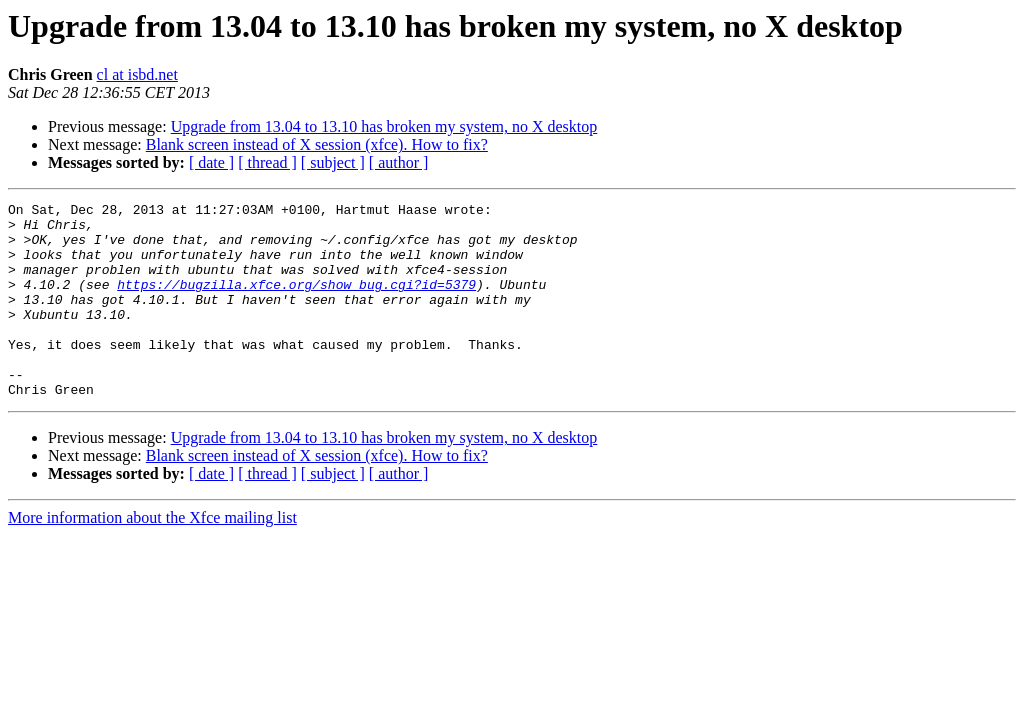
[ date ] (211, 162)
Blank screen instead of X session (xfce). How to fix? (317, 144)
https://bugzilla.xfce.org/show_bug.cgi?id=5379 (296, 302)
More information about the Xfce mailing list (152, 556)
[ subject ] (333, 162)
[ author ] (399, 162)
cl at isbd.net (137, 74)
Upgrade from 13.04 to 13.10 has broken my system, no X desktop (384, 126)
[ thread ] (267, 162)
